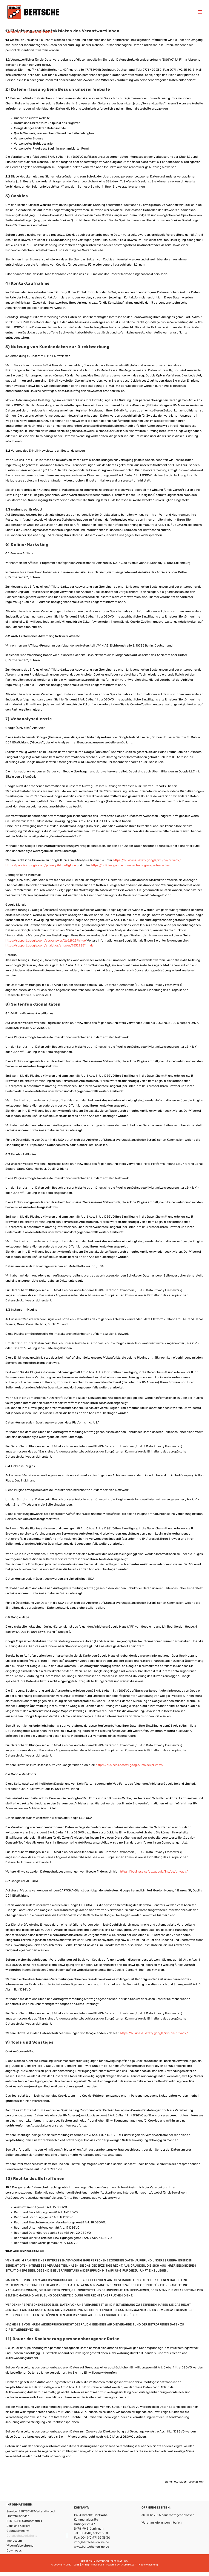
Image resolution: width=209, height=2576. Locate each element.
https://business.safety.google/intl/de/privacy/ (147, 860)
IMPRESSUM (88, 2561)
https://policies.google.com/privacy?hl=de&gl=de (40, 865)
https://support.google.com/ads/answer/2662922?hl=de (45, 940)
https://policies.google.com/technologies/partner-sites (130, 865)
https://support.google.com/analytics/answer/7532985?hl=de (49, 945)
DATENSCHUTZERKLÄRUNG (112, 2561)
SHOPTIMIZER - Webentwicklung (139, 2564)
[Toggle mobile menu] (200, 12)
